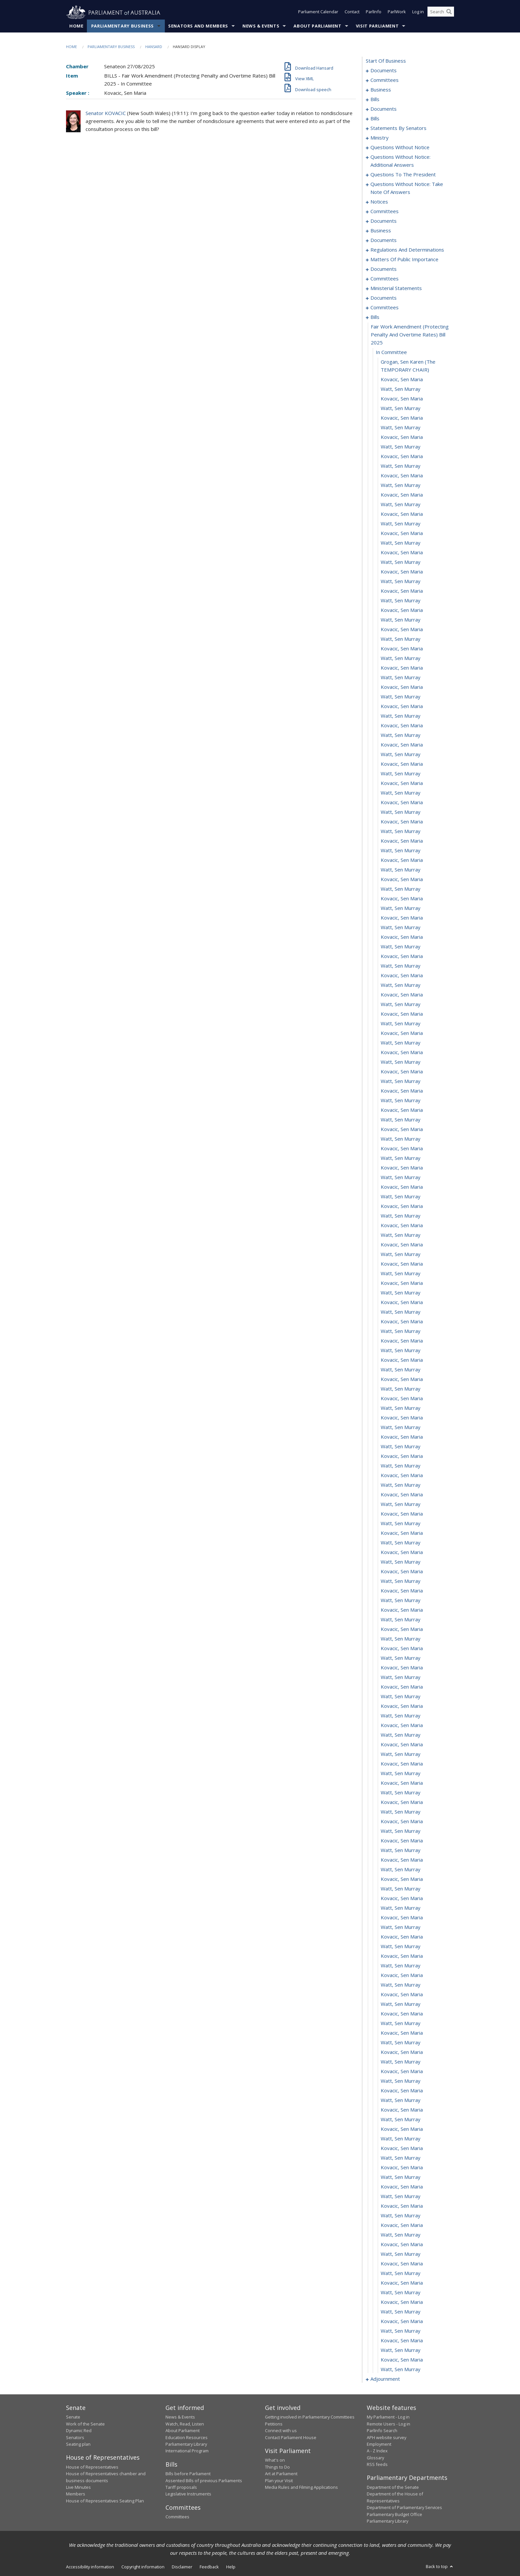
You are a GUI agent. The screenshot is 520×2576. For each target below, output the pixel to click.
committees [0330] (384, 307)
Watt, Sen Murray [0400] (401, 966)
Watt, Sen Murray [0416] (401, 1119)
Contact (352, 13)
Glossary (375, 2458)
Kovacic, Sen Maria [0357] (402, 552)
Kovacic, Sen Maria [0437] (402, 1321)
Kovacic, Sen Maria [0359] (402, 572)
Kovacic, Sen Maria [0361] (402, 591)
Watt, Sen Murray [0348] (401, 466)
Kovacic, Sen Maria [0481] (402, 1744)
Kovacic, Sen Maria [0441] (402, 1360)
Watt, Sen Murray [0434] (401, 1292)
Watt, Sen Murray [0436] (401, 1312)
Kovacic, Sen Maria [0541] (402, 2321)
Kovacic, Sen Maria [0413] (402, 1091)
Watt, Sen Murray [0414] (401, 1100)
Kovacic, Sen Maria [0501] (402, 1937)
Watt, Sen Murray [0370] (401, 677)
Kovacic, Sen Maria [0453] (402, 1475)
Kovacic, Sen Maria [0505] (402, 1975)
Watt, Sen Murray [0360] (401, 581)
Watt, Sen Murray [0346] (401, 447)
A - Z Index (377, 2451)
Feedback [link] (209, 2567)
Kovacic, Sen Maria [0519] (402, 2110)
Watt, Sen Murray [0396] (401, 927)
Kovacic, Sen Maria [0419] (402, 1148)
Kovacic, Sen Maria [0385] (402, 821)
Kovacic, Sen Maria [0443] (402, 1379)
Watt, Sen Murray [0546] (401, 2369)
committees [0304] (384, 278)
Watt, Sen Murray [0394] (401, 908)
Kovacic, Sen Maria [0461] (402, 1552)
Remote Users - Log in (388, 2424)
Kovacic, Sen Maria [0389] (402, 860)
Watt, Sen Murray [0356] (401, 543)
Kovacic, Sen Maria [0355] (402, 533)
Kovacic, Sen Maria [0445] (402, 1398)
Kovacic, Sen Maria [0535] (402, 2263)
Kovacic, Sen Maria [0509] (402, 2013)
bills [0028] (374, 118)
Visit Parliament (377, 26)
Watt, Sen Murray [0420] (401, 1158)
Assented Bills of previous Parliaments (203, 2481)
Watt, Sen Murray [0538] (401, 2292)
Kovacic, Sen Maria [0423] (402, 1187)
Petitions (274, 2424)
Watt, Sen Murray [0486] (401, 1792)
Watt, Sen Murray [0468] (401, 1619)
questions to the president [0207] (403, 174)
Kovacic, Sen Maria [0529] (402, 2206)
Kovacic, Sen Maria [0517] (402, 2090)
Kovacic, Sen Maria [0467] (402, 1610)
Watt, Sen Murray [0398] (401, 946)
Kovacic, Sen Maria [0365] (402, 629)
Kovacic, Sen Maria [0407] (402, 1033)
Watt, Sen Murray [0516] (401, 2081)
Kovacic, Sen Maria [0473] (402, 1667)
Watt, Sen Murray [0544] (401, 2350)
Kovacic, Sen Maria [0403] (402, 994)
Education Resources (186, 2437)
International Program (187, 2451)
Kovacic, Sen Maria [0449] (402, 1437)
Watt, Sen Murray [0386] (401, 831)
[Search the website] (440, 13)
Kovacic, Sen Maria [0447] (402, 1417)
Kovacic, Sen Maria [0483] (402, 1764)
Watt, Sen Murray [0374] (401, 716)
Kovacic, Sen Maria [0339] (402, 379)
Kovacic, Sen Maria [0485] (402, 1783)
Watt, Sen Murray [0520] (401, 2119)
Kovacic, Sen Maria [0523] (402, 2148)
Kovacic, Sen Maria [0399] (402, 956)
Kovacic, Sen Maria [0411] (402, 1071)
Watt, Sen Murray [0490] (401, 1831)
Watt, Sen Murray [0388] (401, 850)
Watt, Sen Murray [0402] (401, 985)
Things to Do (277, 2467)
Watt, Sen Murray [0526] (401, 2177)
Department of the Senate (393, 2487)
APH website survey (386, 2437)
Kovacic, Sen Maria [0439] (402, 1341)
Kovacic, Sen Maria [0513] (402, 2052)
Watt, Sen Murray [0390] (401, 870)
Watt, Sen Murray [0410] (401, 1062)
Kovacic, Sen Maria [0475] (402, 1687)
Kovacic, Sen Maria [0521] (402, 2129)
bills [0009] (374, 99)
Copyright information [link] (142, 2567)
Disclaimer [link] (182, 2567)
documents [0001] (383, 70)
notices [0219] (379, 202)
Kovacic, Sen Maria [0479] (402, 1725)
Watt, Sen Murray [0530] (401, 2215)
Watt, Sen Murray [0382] (401, 793)
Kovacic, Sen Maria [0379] (402, 764)
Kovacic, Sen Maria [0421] (402, 1168)
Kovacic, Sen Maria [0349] (402, 475)
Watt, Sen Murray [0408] (401, 1043)
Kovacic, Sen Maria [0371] (402, 687)
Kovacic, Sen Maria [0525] (402, 2167)
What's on (275, 2460)
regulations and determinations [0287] (407, 250)
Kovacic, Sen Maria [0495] (402, 1879)
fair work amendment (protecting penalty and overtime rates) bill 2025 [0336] (410, 335)
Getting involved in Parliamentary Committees (310, 2417)
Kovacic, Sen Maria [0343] (402, 418)
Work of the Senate (85, 2424)
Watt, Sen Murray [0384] (401, 812)
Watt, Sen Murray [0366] (401, 639)
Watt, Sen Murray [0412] (401, 1081)
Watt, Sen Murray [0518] (401, 2100)
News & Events (260, 26)
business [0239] (380, 230)
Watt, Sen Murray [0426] (401, 1216)
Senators (75, 2437)
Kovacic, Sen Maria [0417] (402, 1129)
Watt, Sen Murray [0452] (401, 1466)
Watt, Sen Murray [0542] (401, 2331)
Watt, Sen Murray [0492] (401, 1850)
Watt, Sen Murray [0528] (401, 2196)
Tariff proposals (181, 2487)
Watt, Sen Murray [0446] (401, 1408)
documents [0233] (383, 221)
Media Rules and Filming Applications (301, 2487)
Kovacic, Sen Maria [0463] (402, 1571)
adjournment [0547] (385, 2379)
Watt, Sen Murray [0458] (401, 1523)
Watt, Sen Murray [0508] (401, 2004)
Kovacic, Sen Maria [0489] (402, 1821)
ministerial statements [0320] (396, 288)
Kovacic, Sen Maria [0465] (402, 1591)
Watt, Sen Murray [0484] (401, 1773)
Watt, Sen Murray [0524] (401, 2158)
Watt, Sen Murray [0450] (401, 1446)
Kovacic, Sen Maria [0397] (402, 937)
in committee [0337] (391, 352)
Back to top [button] (440, 2567)
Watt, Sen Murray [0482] (401, 1754)
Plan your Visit (279, 2481)
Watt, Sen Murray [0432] (401, 1273)
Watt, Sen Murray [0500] (401, 1927)
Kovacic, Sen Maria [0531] (402, 2225)
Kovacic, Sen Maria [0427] (402, 1225)
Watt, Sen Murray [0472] (401, 1658)
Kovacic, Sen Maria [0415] (402, 1110)
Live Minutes (78, 2487)
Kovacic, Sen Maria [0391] (402, 879)
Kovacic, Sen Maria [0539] (402, 2302)
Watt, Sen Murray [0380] (401, 773)
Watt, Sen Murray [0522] (401, 2138)
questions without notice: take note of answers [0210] (406, 188)
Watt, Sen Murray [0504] (401, 1965)
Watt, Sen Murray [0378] (401, 754)
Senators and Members (198, 26)
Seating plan (78, 2444)
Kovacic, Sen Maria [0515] (402, 2071)
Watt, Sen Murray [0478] (401, 1715)
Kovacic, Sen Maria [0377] (402, 745)
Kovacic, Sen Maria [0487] (402, 1802)
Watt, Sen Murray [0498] (401, 1908)
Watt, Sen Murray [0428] (401, 1235)
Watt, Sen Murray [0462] (401, 1562)
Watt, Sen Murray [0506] (401, 1985)
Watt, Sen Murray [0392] (401, 889)
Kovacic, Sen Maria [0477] (402, 1706)
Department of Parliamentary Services (404, 2508)
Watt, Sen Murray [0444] (401, 1389)
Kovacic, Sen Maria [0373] (402, 706)
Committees (177, 2517)
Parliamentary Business (122, 26)
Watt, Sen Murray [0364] (401, 620)
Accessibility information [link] (90, 2567)
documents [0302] (383, 269)
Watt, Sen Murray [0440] (401, 1350)
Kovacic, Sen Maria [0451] (402, 1456)
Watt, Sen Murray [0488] (401, 1812)
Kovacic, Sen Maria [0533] (402, 2244)
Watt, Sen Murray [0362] (401, 600)
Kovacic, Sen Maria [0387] (402, 841)
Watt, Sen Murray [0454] (401, 1485)
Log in (418, 13)
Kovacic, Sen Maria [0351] (402, 495)
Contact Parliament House (290, 2437)
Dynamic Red (79, 2431)
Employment (379, 2444)
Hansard (153, 46)
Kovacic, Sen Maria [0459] (402, 1533)
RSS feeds (377, 2465)
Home (76, 26)
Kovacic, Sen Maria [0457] (402, 1514)
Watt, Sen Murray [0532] (401, 2235)
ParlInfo (373, 13)
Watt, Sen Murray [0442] (401, 1369)
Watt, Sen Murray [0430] (401, 1254)
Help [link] (230, 2567)
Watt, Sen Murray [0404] (401, 1004)
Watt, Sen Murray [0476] (401, 1696)
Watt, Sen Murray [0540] (401, 2311)
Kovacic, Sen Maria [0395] (402, 918)
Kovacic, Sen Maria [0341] (402, 398)
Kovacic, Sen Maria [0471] (402, 1648)
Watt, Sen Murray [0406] (401, 1023)
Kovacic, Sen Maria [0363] (402, 610)
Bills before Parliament (188, 2474)
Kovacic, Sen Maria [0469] (402, 1629)
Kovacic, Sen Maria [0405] (402, 1014)
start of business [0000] (386, 61)
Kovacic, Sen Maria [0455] (402, 1494)
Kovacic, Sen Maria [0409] (402, 1052)
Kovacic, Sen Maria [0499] (402, 1917)
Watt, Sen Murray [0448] (401, 1427)
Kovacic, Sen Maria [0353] (402, 514)
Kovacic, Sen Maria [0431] (402, 1264)
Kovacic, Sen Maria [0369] (402, 668)
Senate (73, 2417)
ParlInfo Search (382, 2431)
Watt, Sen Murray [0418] (401, 1139)
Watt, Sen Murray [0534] (401, 2254)
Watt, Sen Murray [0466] (401, 1600)
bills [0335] (374, 317)
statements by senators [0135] (398, 128)
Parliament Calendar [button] (318, 13)
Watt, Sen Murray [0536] (401, 2273)
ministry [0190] (379, 138)
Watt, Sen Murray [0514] (401, 2062)
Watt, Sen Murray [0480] (401, 1735)
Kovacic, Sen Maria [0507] (402, 1994)
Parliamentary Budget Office (394, 2514)
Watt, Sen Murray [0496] (401, 1889)
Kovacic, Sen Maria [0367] (402, 648)
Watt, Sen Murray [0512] (401, 2042)
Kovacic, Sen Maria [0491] (402, 1840)
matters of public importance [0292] (404, 259)
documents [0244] (383, 240)
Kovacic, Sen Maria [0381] (402, 783)
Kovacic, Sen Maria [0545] (402, 2360)
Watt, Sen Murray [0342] (401, 408)
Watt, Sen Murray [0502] (401, 1946)
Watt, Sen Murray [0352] (401, 504)
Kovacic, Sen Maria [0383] (402, 802)
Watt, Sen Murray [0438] (401, 1331)
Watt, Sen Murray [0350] (401, 485)
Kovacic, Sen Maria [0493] (402, 1860)
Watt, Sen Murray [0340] (401, 389)
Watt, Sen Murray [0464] (401, 1581)
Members (75, 2494)
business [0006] (380, 90)
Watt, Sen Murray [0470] (401, 1639)
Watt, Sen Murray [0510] (401, 2023)
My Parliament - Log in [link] (388, 2417)
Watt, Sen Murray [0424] (401, 1196)
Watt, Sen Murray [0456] (401, 1504)
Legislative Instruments (188, 2494)
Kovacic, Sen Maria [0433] (402, 1283)
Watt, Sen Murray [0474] (401, 1677)
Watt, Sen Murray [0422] (401, 1177)
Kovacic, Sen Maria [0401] (402, 975)
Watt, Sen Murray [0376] (401, 735)
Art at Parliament (281, 2474)
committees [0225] (384, 211)
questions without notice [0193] (399, 147)
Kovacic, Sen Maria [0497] (402, 1898)
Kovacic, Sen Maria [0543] (402, 2340)
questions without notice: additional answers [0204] (400, 161)
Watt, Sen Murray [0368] (401, 658)
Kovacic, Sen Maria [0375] (402, 725)
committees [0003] (384, 80)
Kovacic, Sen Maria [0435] (402, 1302)
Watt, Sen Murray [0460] (401, 1542)
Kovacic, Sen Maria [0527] (402, 2187)
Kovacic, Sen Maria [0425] (402, 1206)
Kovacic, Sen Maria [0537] (402, 2283)
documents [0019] (383, 109)
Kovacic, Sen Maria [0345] (402, 437)
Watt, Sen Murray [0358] (401, 562)
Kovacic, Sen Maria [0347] (402, 456)
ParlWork (397, 13)
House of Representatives (92, 2467)
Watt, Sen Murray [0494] (401, 1869)
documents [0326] (383, 298)
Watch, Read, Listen (184, 2424)
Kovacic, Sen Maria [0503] (402, 1956)
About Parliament (317, 26)
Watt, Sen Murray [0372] (401, 696)
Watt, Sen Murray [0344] (401, 427)
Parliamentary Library (186, 2444)
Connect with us (281, 2431)
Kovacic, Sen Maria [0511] (402, 2033)
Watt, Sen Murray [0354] (401, 523)
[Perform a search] (449, 13)
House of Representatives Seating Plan (105, 2501)
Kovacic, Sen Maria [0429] (402, 1244)
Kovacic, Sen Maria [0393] (402, 898)
